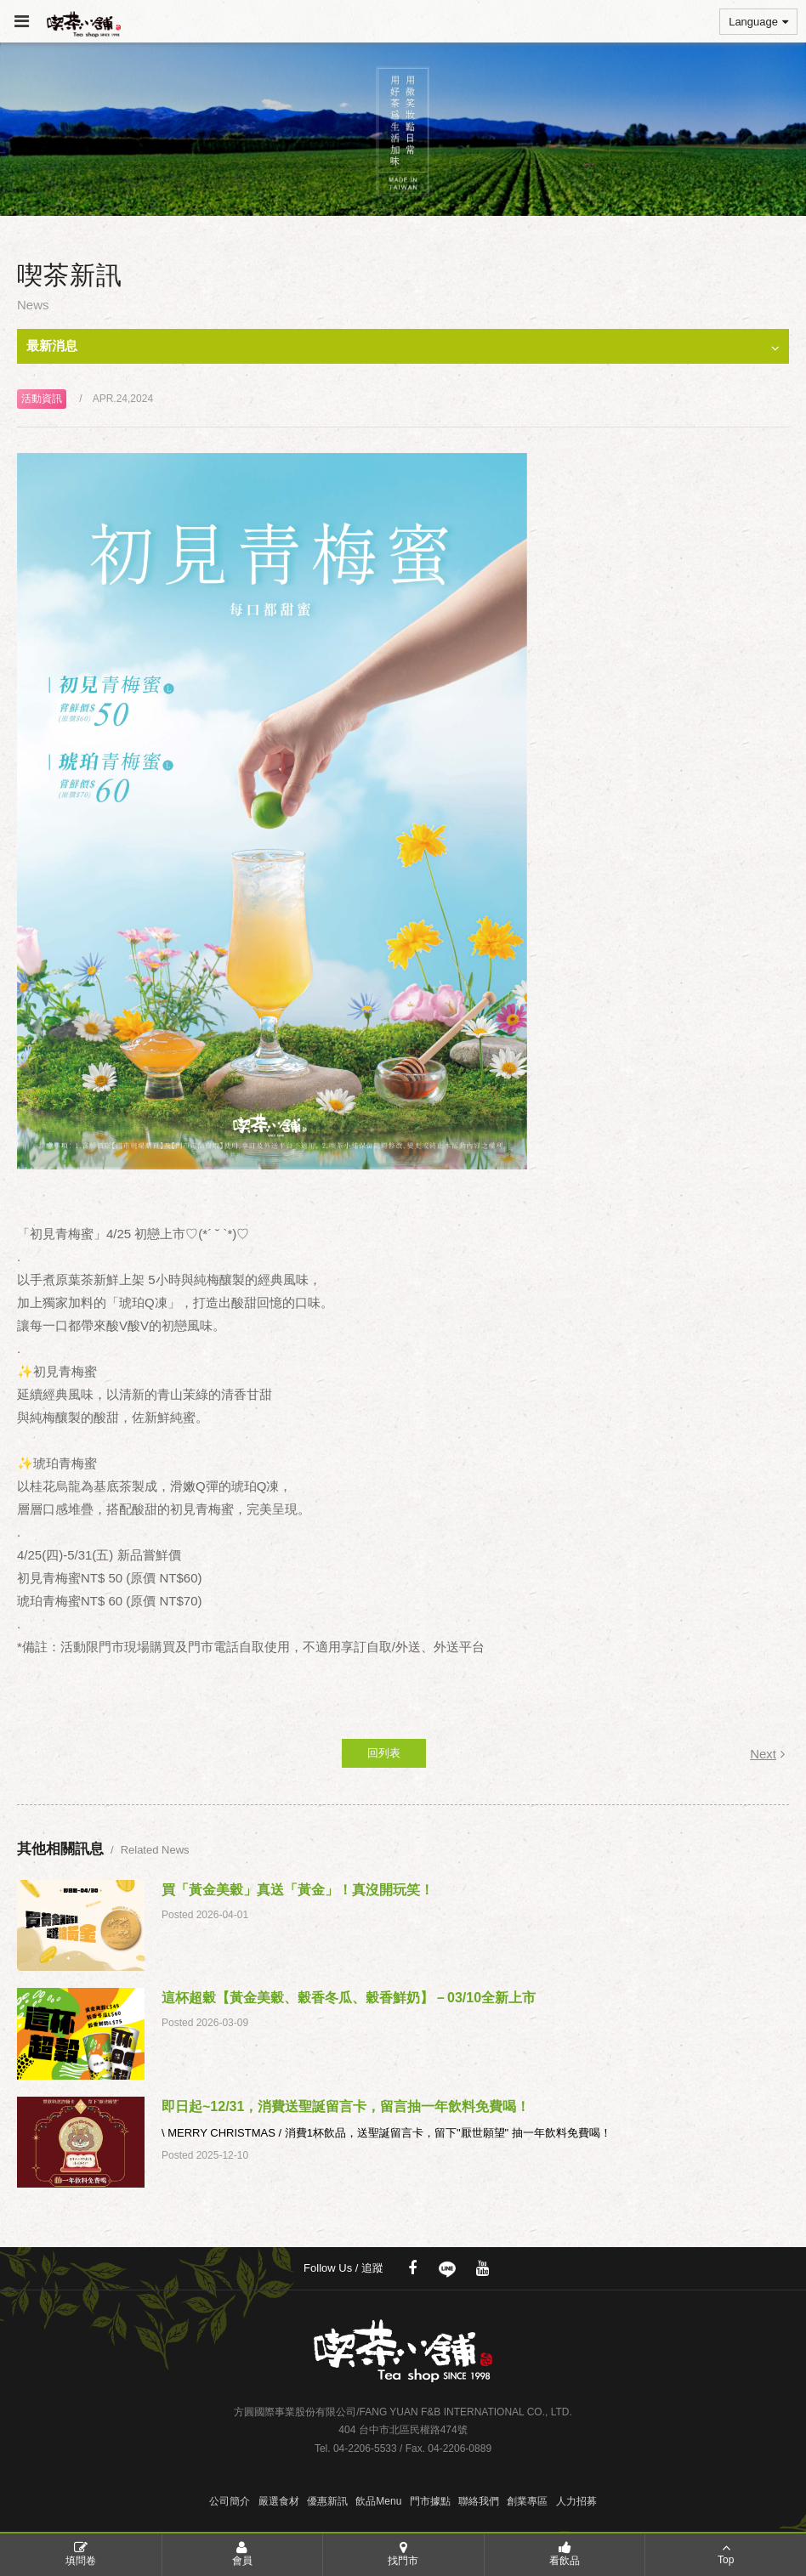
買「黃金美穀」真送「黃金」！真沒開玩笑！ (298, 1889)
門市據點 (430, 2501)
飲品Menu (378, 2501)
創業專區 (527, 2501)
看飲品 (565, 2553)
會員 (242, 2553)
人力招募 (576, 2501)
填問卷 (81, 2553)
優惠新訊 (327, 2501)
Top (725, 2553)
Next (767, 1754)
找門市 (403, 2553)
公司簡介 (229, 2501)
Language (758, 21)
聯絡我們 (478, 2501)
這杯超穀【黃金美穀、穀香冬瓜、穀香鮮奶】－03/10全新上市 (349, 1997)
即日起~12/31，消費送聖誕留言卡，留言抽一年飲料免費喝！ (346, 2106)
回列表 (383, 1753)
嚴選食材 (278, 2501)
